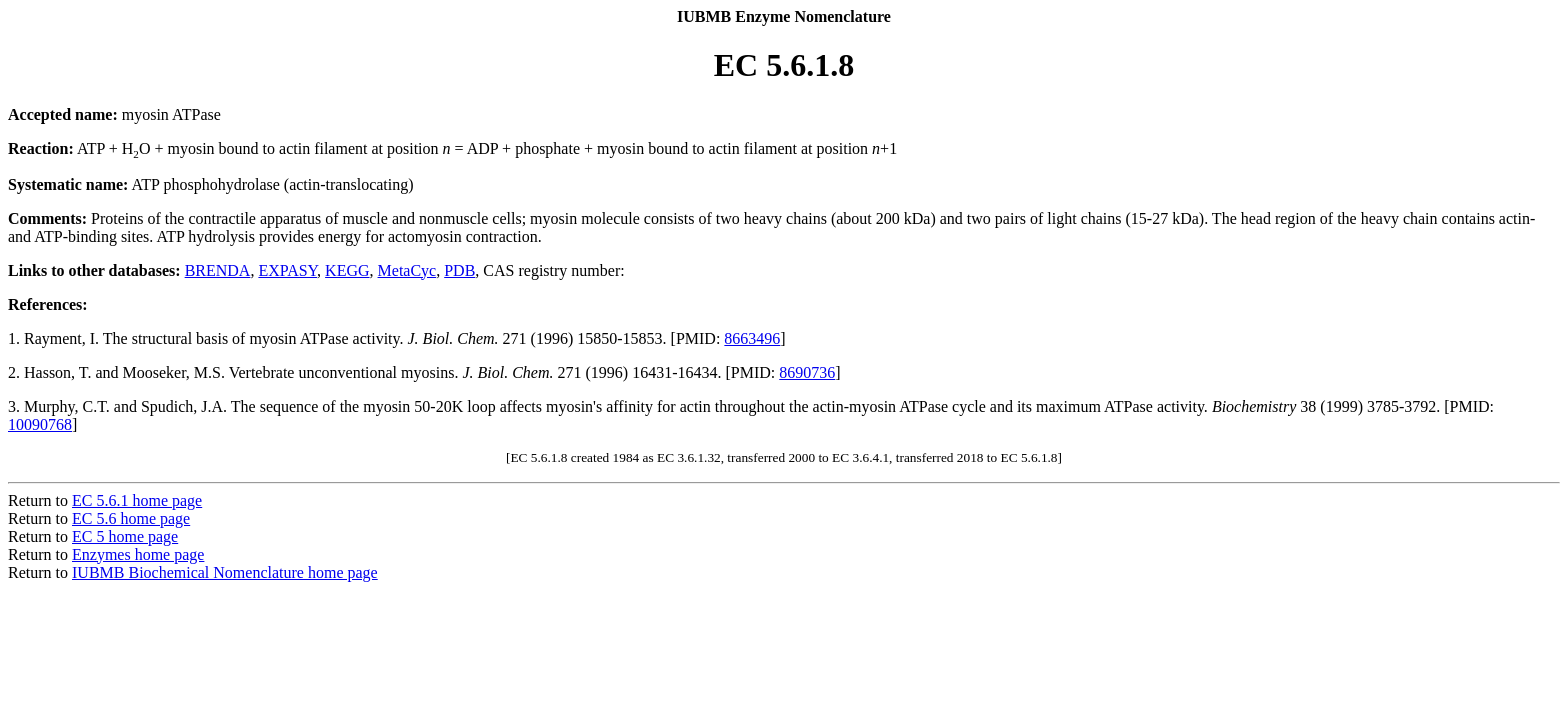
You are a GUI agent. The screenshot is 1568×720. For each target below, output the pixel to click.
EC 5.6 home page (131, 518)
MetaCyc (407, 270)
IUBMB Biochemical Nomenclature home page (225, 572)
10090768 (40, 424)
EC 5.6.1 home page (137, 500)
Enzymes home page (138, 554)
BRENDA (218, 270)
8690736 (807, 372)
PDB (459, 270)
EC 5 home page (125, 536)
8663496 (752, 338)
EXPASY (287, 270)
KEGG (347, 270)
